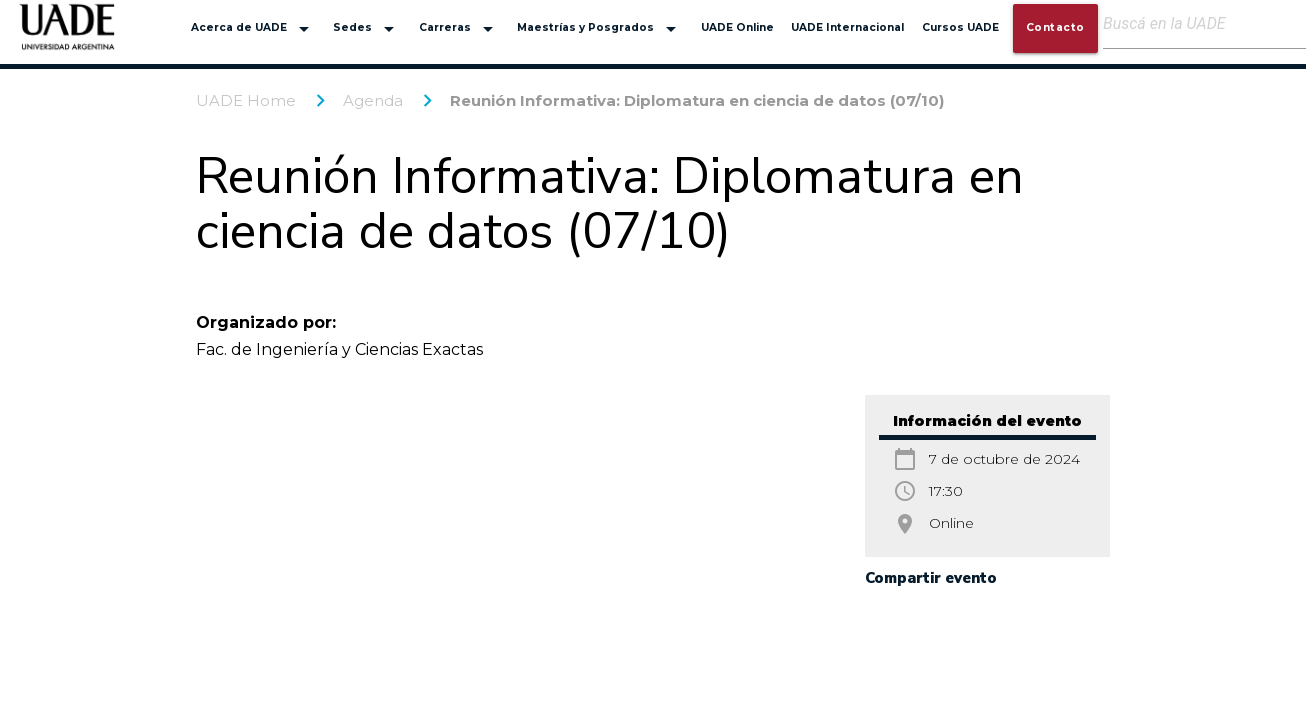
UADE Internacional (847, 27)
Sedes (367, 29)
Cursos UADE (960, 27)
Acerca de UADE (253, 29)
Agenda (373, 100)
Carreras (459, 29)
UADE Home (246, 100)
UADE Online (737, 27)
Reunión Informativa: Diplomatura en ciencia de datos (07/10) (697, 100)
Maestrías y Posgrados (600, 29)
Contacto (1055, 27)
